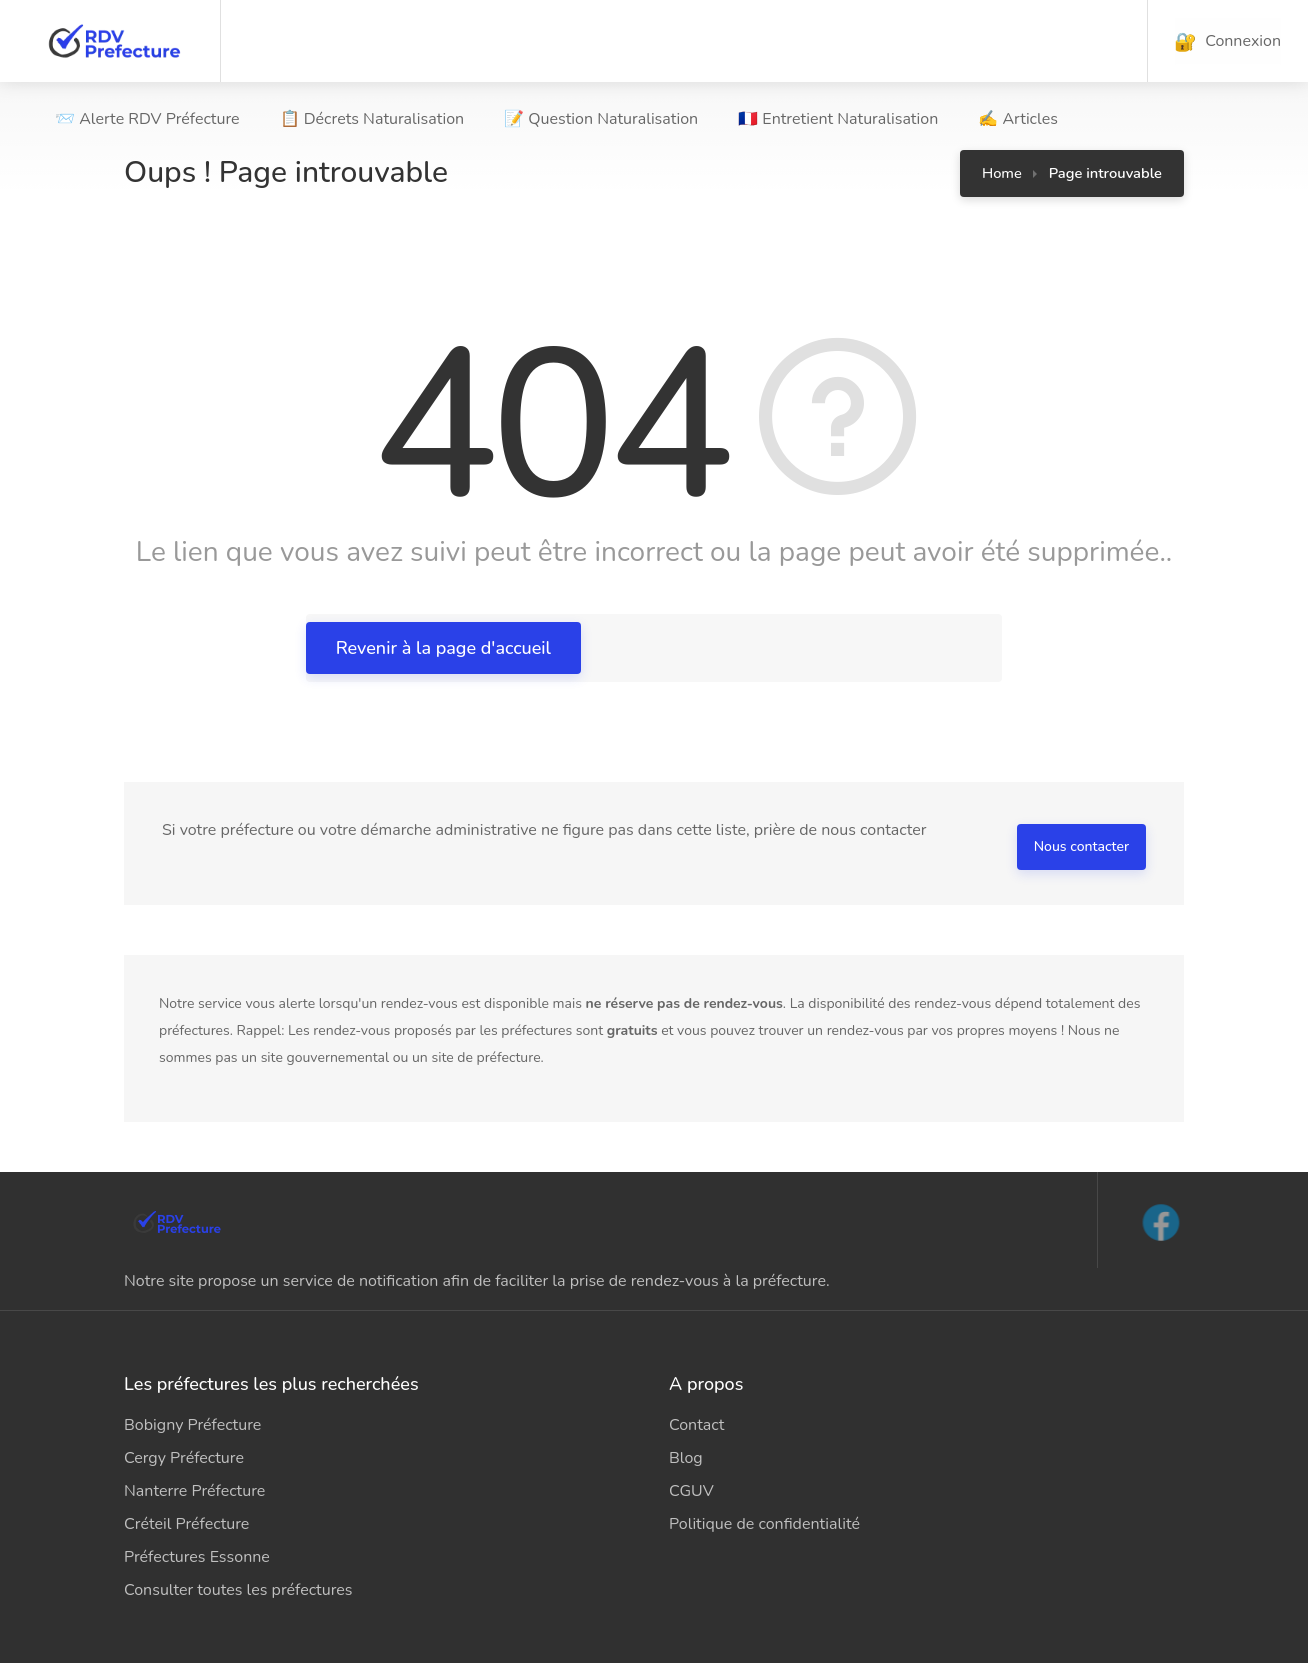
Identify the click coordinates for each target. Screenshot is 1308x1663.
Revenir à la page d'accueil (443, 648)
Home (1002, 173)
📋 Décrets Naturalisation (372, 119)
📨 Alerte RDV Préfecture (147, 119)
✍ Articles (1018, 119)
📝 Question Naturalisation (601, 119)
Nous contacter (1081, 846)
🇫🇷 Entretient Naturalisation (838, 119)
